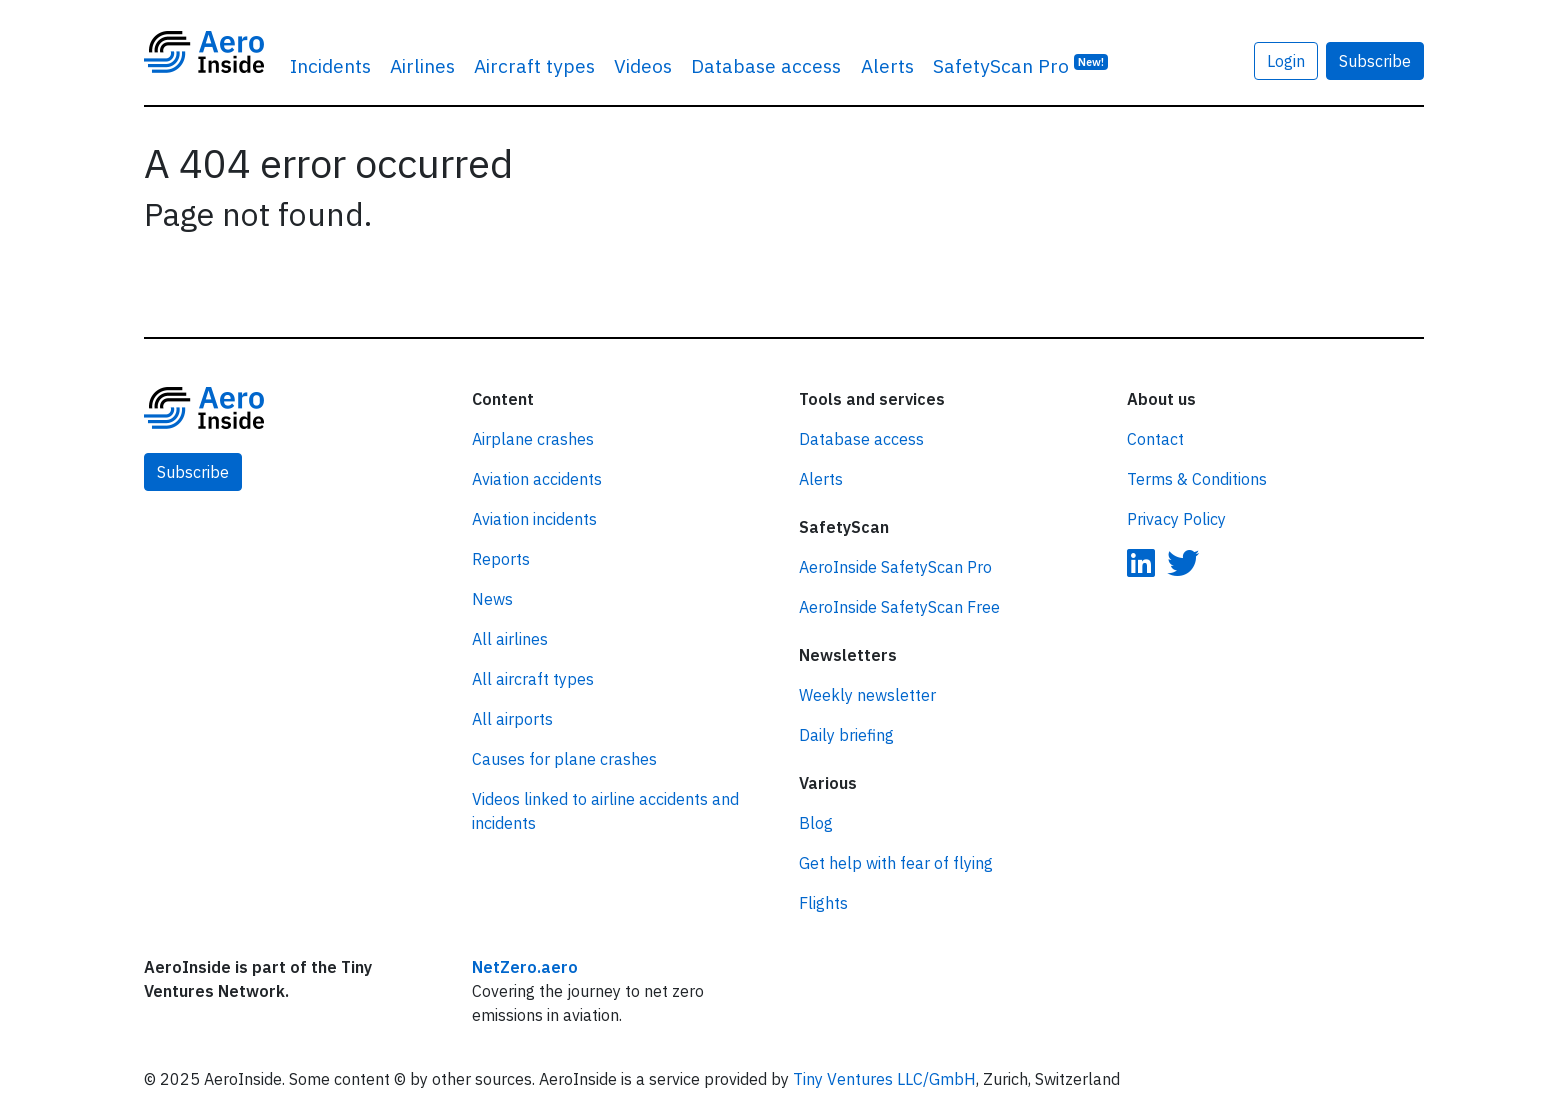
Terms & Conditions (1197, 479)
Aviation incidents (534, 519)
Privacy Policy (1176, 519)
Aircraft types (534, 65)
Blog (816, 823)
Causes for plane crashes (564, 759)
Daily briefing (846, 735)
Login (1286, 61)
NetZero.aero (525, 967)
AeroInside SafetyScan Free (899, 607)
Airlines (422, 65)
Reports (501, 559)
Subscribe (1375, 61)
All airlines (510, 639)
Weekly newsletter (867, 695)
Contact (1155, 439)
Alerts (887, 65)
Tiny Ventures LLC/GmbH (884, 1079)
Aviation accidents (537, 479)
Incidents (330, 65)
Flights (823, 903)
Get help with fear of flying (896, 863)
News (492, 599)
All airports (512, 719)
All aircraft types (533, 679)
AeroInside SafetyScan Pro (895, 567)
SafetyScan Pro (1021, 64)
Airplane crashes (533, 439)
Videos (643, 65)
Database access (766, 65)
